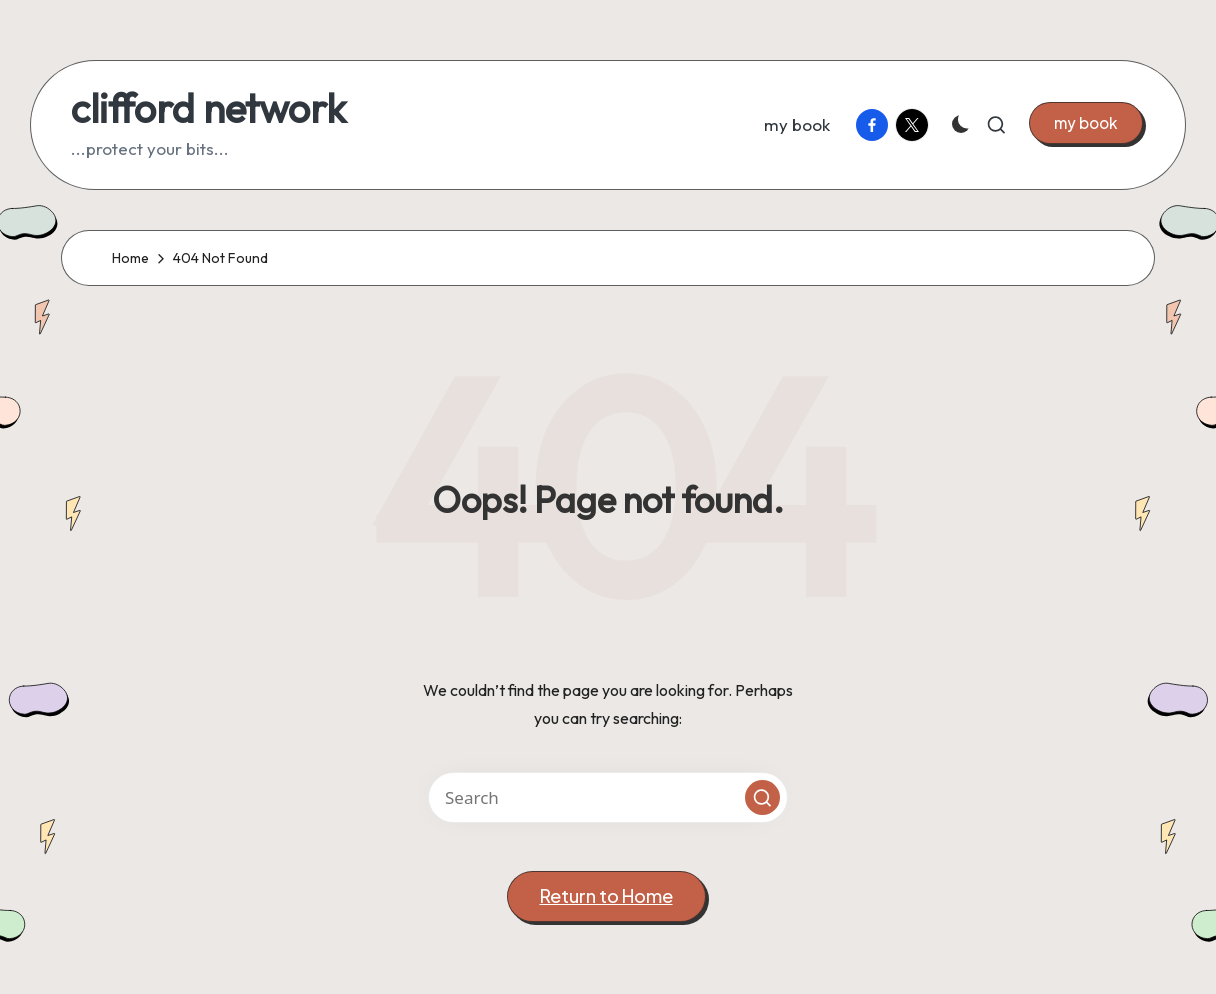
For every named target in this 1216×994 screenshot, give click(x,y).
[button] (1086, 123)
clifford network (208, 108)
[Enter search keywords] (608, 797)
